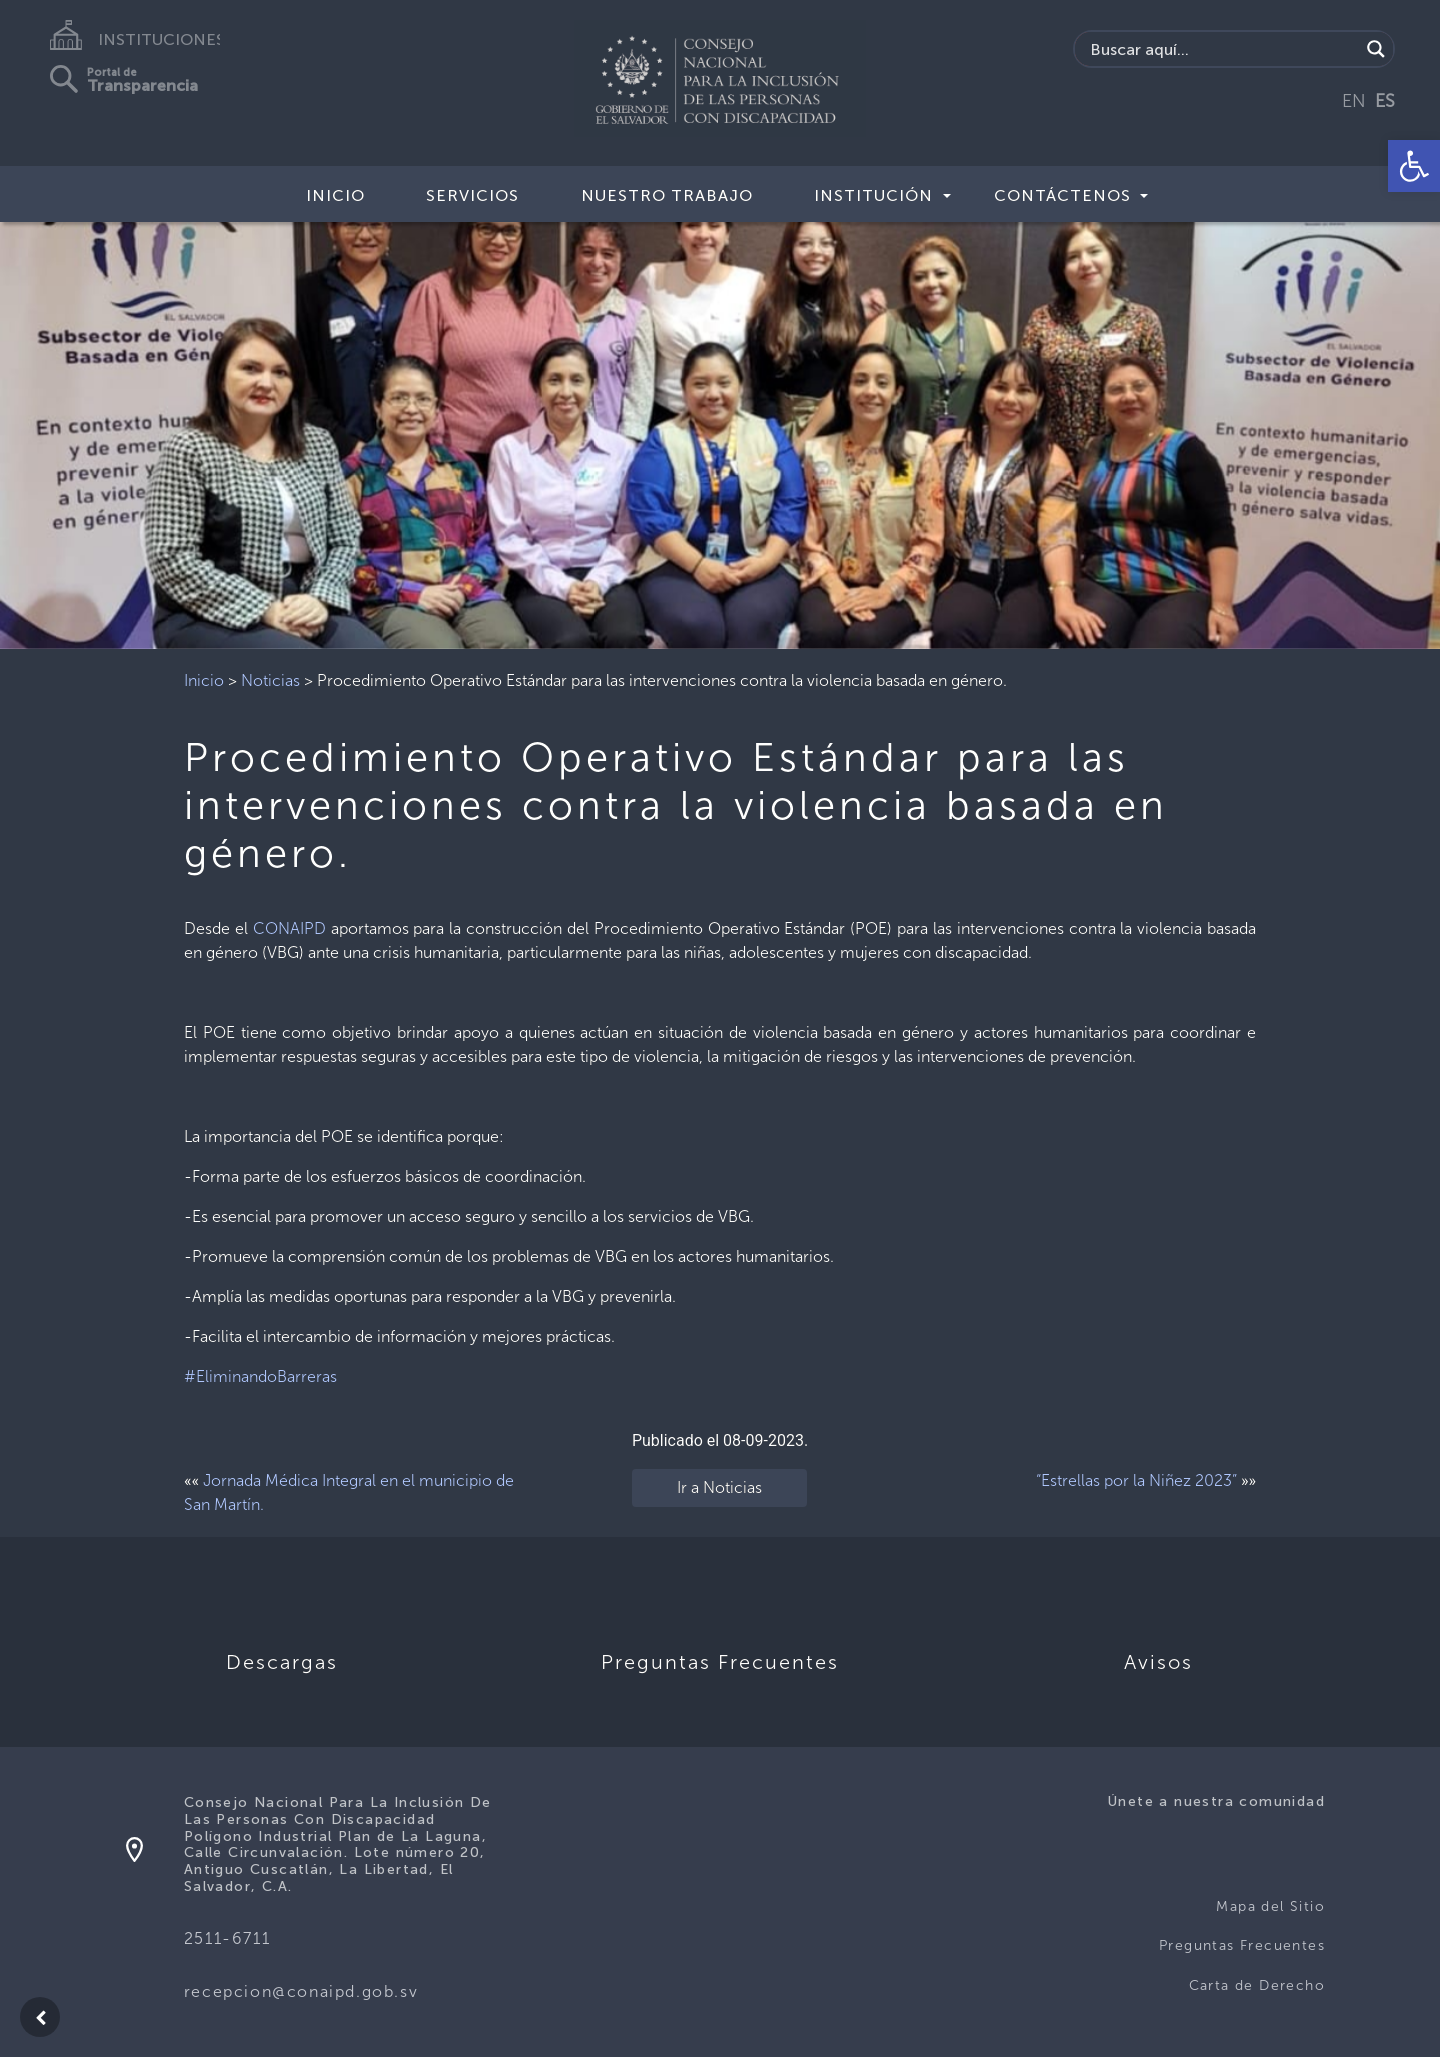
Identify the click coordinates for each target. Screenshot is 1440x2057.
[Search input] (1222, 49)
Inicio (335, 195)
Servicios (472, 195)
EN (1354, 101)
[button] (1414, 166)
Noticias (270, 680)
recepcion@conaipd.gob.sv (301, 1991)
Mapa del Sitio (1270, 1906)
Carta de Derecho (1257, 1985)
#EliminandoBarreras (260, 1376)
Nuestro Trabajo (667, 195)
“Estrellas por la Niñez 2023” (1136, 1480)
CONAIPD (289, 928)
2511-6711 (227, 1938)
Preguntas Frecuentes (1242, 1945)
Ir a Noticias (719, 1487)
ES (1385, 101)
